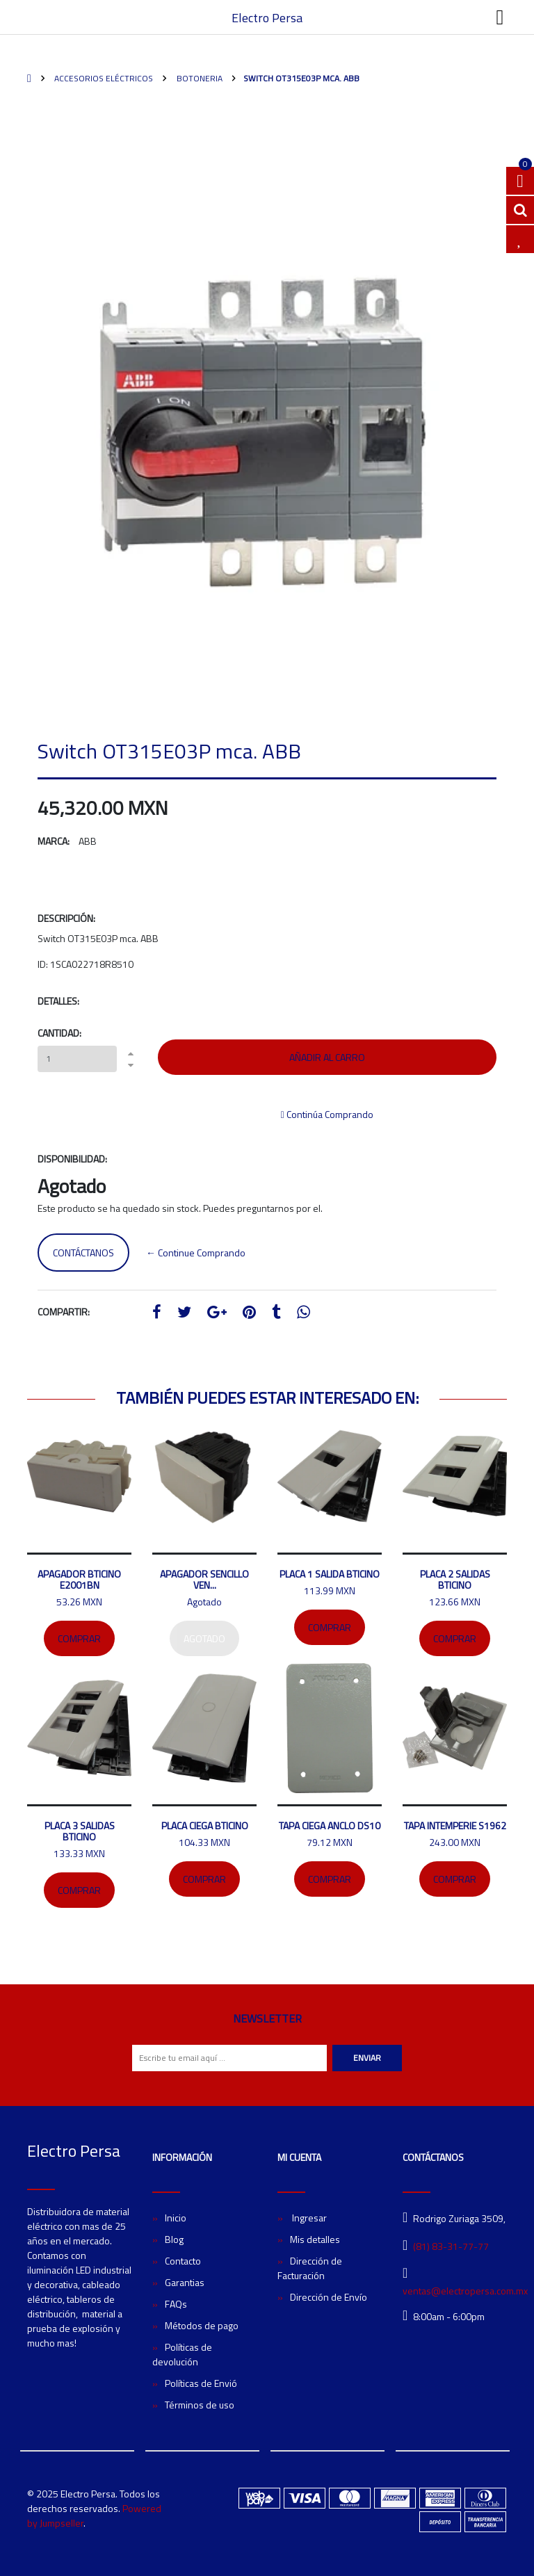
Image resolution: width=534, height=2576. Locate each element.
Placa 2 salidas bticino (455, 1579)
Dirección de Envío (328, 2297)
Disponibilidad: (72, 1158)
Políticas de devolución (182, 2354)
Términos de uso (199, 2404)
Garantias (184, 2282)
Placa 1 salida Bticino (330, 1573)
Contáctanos (83, 1252)
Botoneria (198, 78)
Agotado (204, 1638)
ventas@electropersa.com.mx (465, 2290)
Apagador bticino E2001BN (79, 1579)
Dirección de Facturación (309, 2268)
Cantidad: (59, 1033)
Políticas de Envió (201, 2383)
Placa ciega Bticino (204, 1825)
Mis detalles (315, 2239)
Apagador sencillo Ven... (204, 1579)
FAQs (176, 2303)
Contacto (183, 2260)
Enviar (367, 2057)
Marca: (54, 841)
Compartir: (64, 1311)
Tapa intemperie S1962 (455, 1825)
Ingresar (308, 2217)
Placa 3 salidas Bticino (79, 1831)
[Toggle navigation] (500, 17)
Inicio (175, 2217)
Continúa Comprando (327, 1114)
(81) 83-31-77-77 (451, 2246)
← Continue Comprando (195, 1252)
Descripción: (66, 918)
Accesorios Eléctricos (102, 78)
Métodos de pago (201, 2325)
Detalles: (58, 1001)
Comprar (79, 1638)
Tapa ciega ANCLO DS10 (329, 1825)
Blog (174, 2239)
